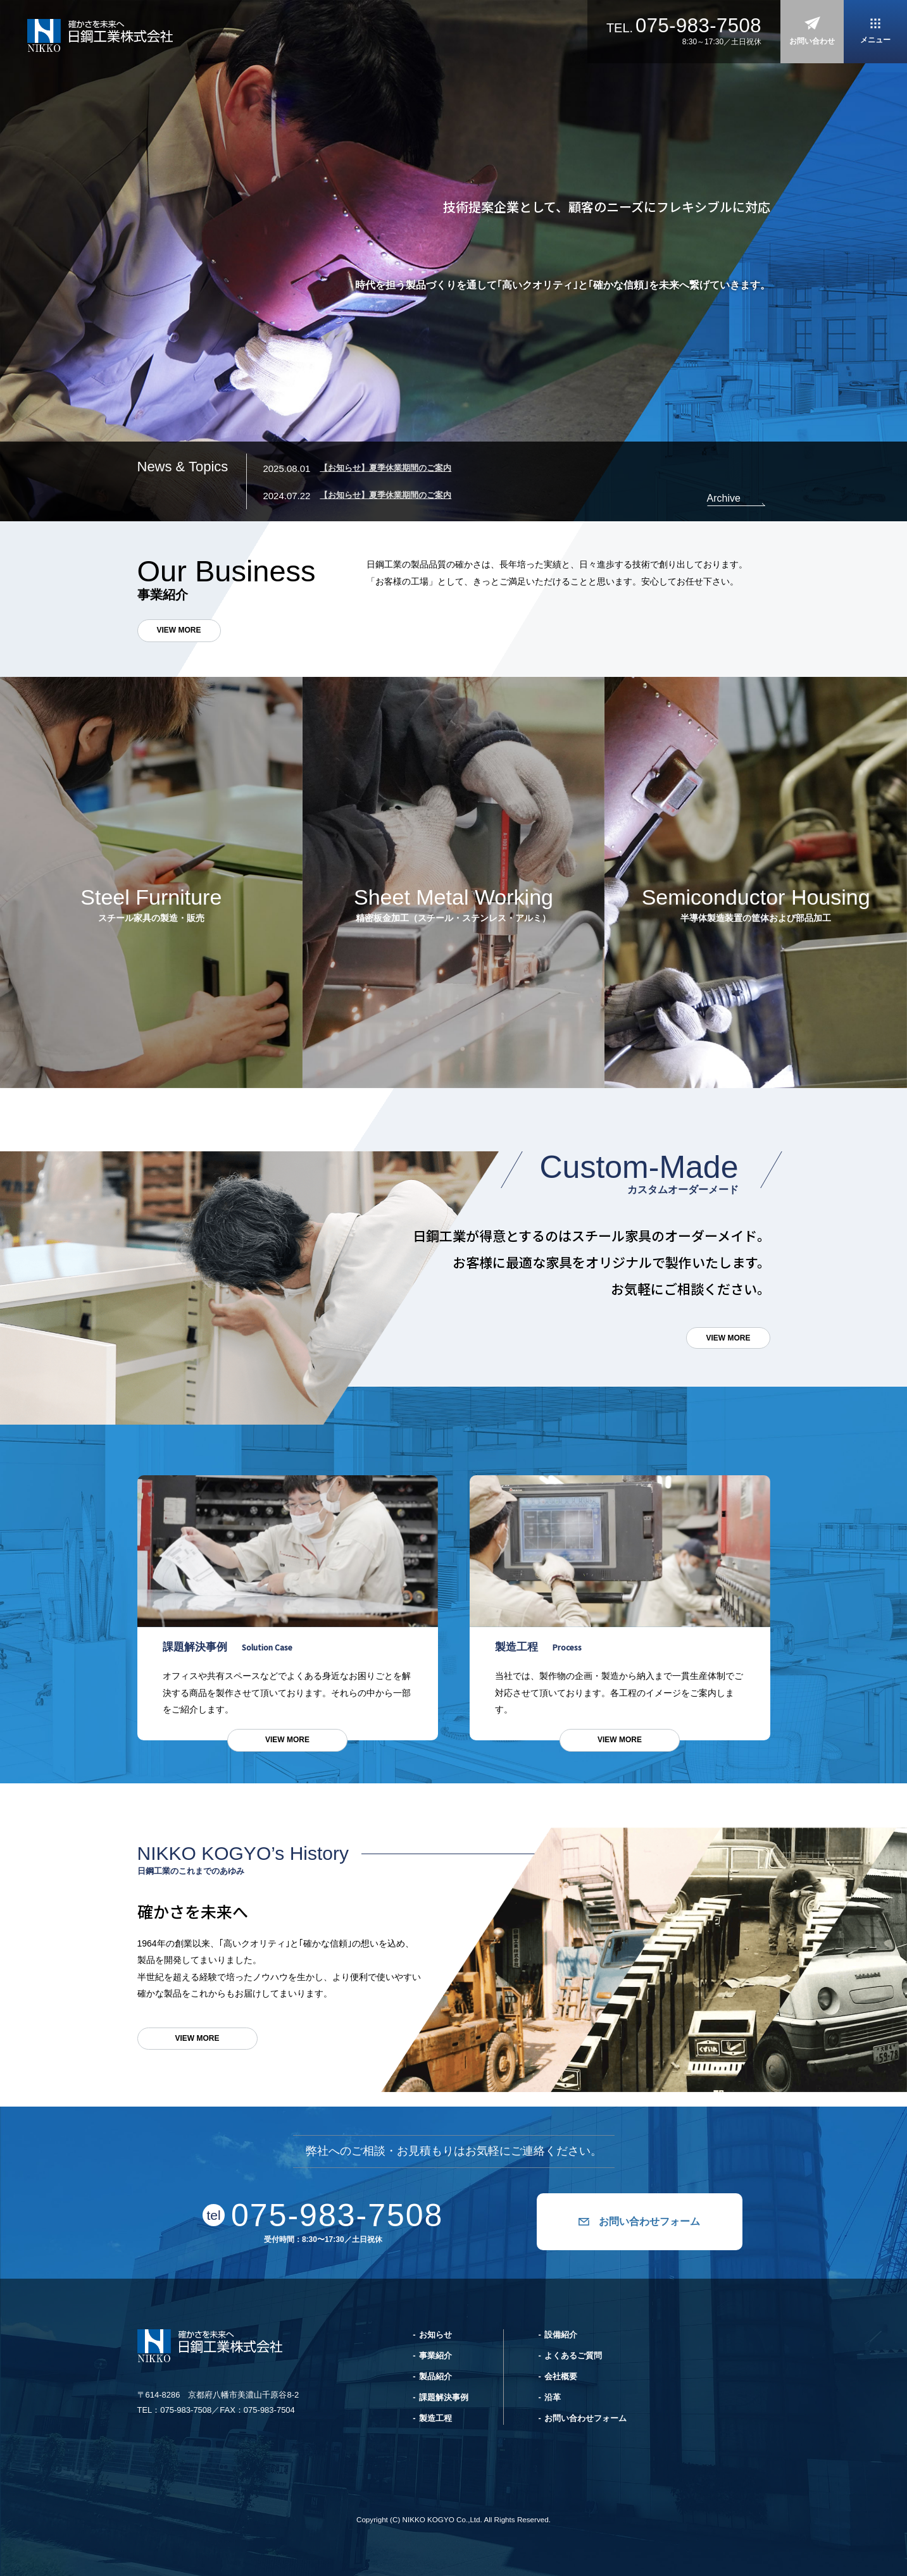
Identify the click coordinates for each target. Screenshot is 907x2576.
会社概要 (560, 2376)
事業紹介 (435, 2355)
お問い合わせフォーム (649, 2221)
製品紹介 (435, 2376)
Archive (724, 498)
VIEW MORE (179, 630)
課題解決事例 (443, 2397)
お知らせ (435, 2334)
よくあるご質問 (573, 2355)
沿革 (552, 2397)
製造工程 (435, 2418)
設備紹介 (560, 2334)
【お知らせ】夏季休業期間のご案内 (385, 468)
